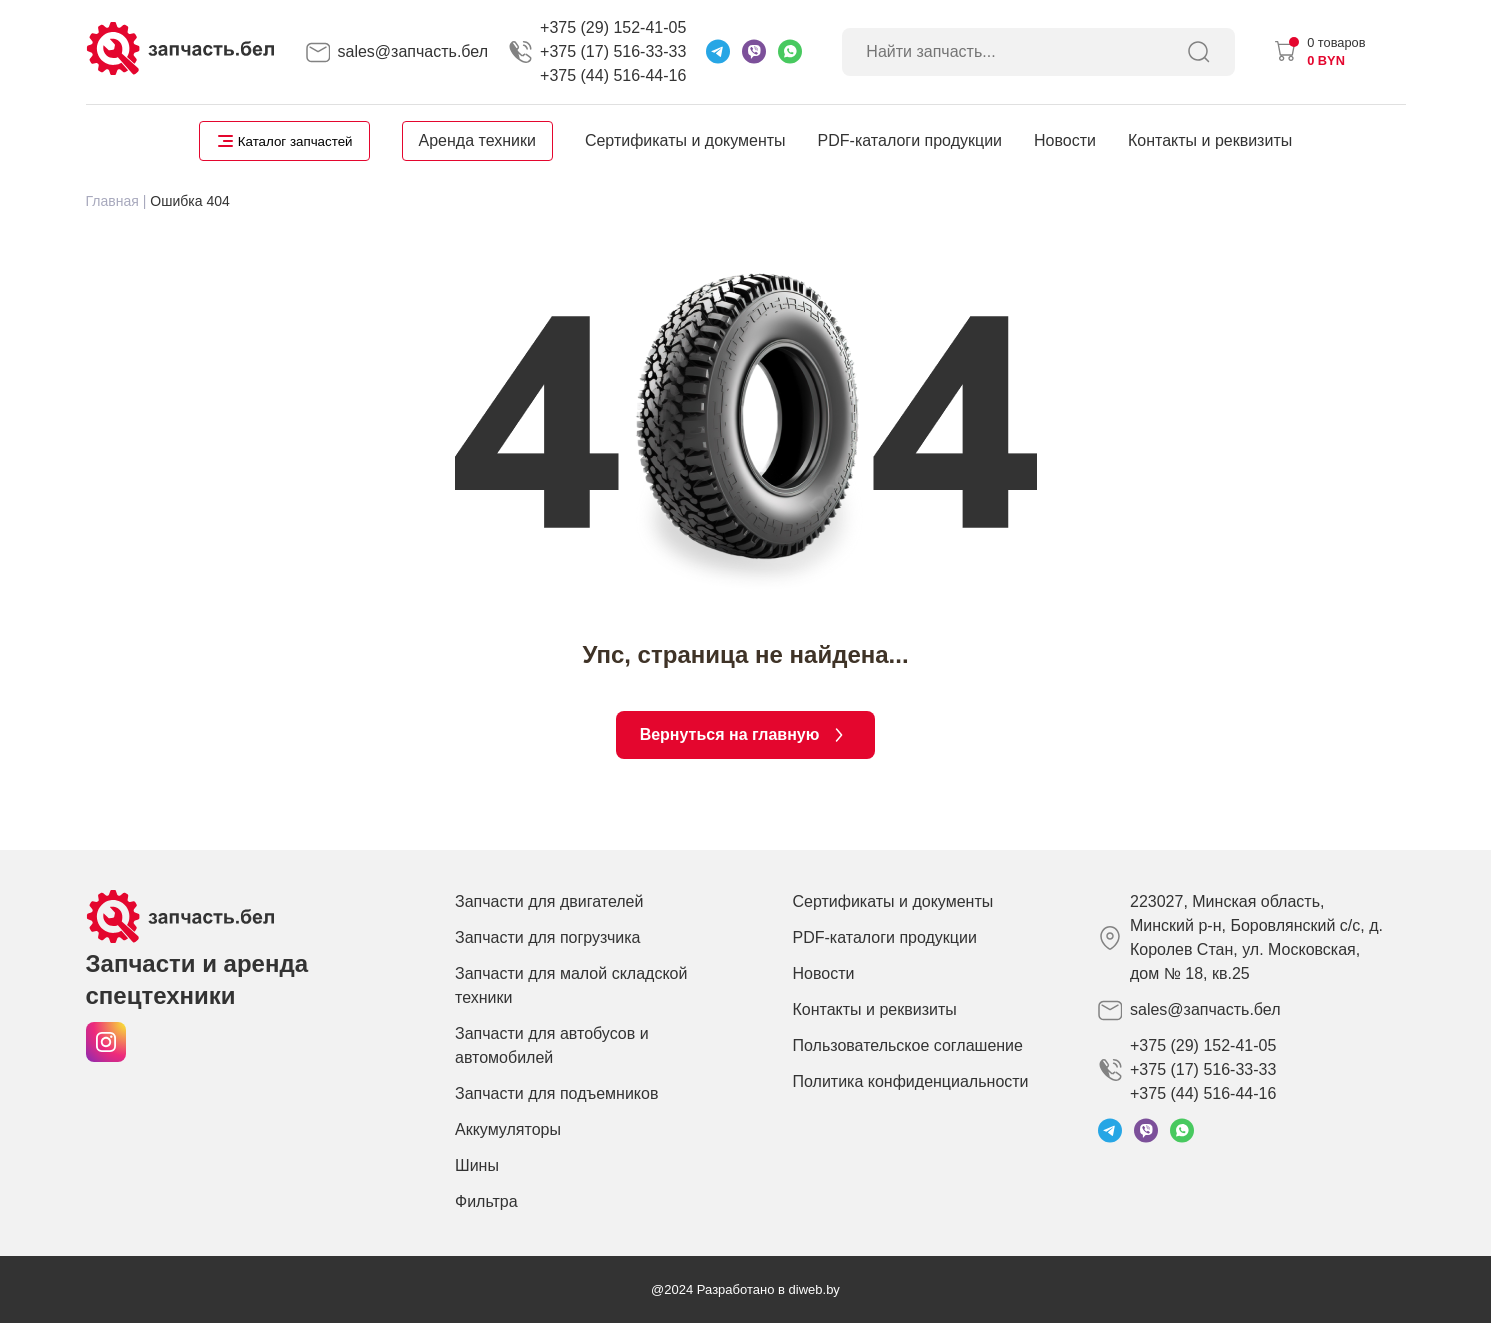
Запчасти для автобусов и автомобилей (552, 1045)
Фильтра (486, 1201)
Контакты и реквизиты (1210, 140)
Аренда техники (477, 140)
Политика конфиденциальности (911, 1081)
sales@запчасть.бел (413, 51)
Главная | (116, 201)
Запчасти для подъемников (556, 1093)
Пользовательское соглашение (908, 1045)
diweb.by (814, 1289)
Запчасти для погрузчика (547, 937)
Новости (1065, 140)
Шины (477, 1165)
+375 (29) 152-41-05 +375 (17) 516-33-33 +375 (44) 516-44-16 (613, 51)
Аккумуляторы (508, 1129)
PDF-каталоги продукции (910, 140)
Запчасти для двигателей (549, 901)
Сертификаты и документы (685, 140)
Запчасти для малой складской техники (571, 985)
